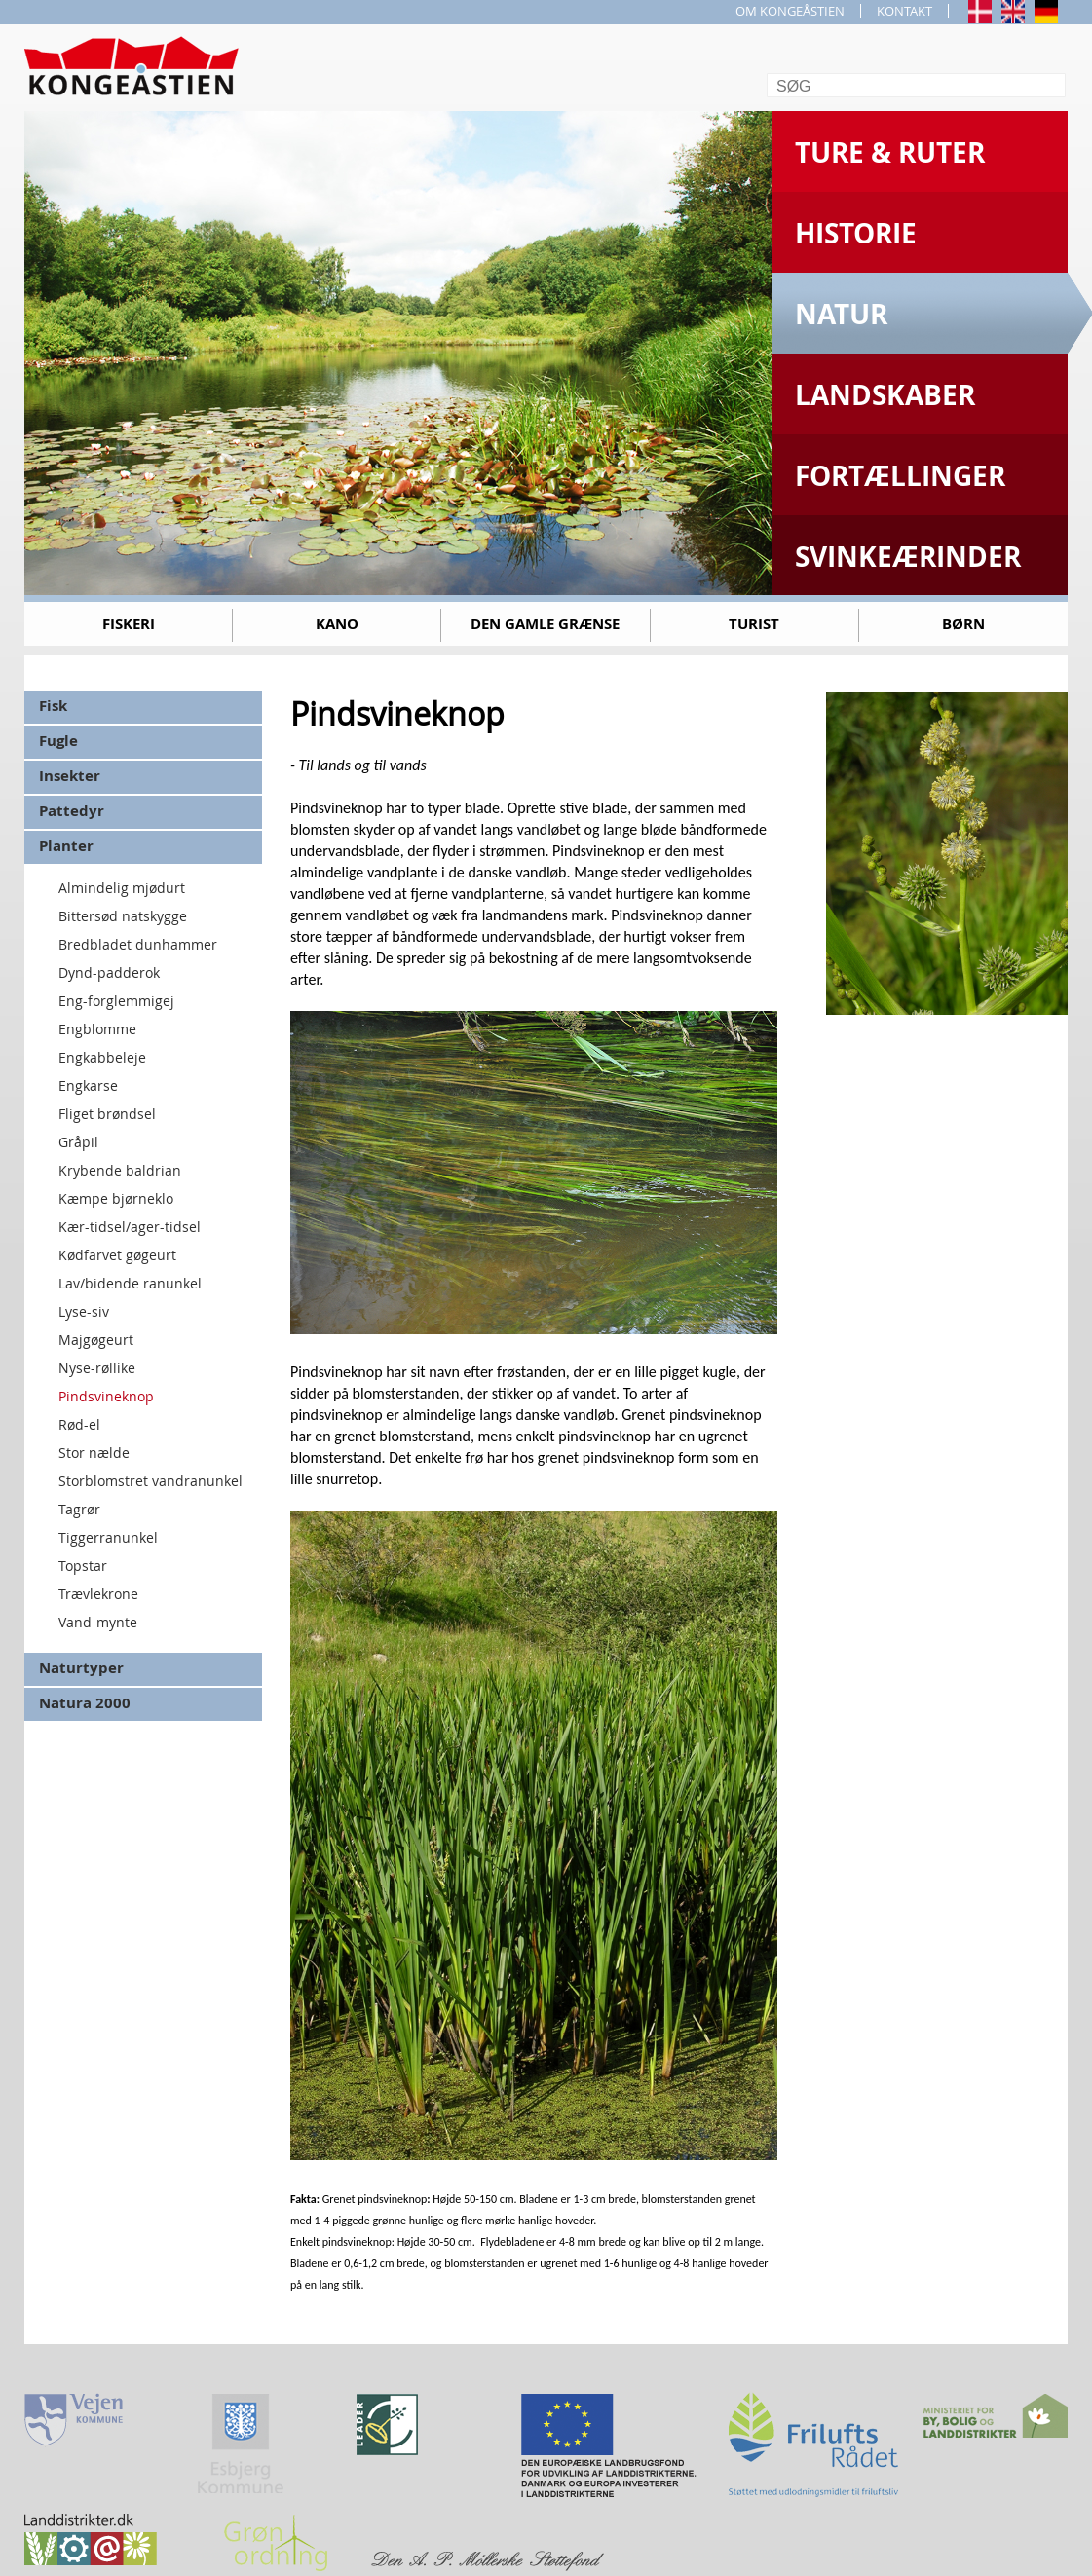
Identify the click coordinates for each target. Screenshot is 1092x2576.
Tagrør (79, 1509)
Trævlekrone (98, 1594)
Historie (856, 233)
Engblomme (97, 1029)
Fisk (53, 705)
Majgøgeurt (95, 1339)
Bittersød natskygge (122, 916)
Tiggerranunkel (108, 1537)
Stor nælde (94, 1452)
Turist (754, 624)
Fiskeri (128, 624)
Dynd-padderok (109, 972)
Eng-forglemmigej (116, 1000)
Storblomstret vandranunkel (150, 1481)
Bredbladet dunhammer (137, 944)
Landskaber (885, 395)
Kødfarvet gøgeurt (117, 1255)
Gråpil (78, 1142)
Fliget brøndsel (107, 1113)
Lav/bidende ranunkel (130, 1283)
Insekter (69, 775)
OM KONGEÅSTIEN (790, 11)
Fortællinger (900, 476)
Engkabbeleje (102, 1057)
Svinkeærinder (908, 557)
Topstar (82, 1565)
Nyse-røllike (96, 1368)
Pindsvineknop (106, 1396)
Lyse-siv (83, 1311)
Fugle (58, 740)
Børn (963, 624)
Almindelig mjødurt (121, 887)
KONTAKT (904, 11)
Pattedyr (71, 811)
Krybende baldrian (119, 1170)
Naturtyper (81, 1668)
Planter (66, 846)
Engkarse (88, 1085)
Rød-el (79, 1424)
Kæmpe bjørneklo (115, 1198)
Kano (337, 624)
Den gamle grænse (545, 624)
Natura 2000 (85, 1703)
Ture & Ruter (890, 152)
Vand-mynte (97, 1622)
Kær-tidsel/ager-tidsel (129, 1226)
